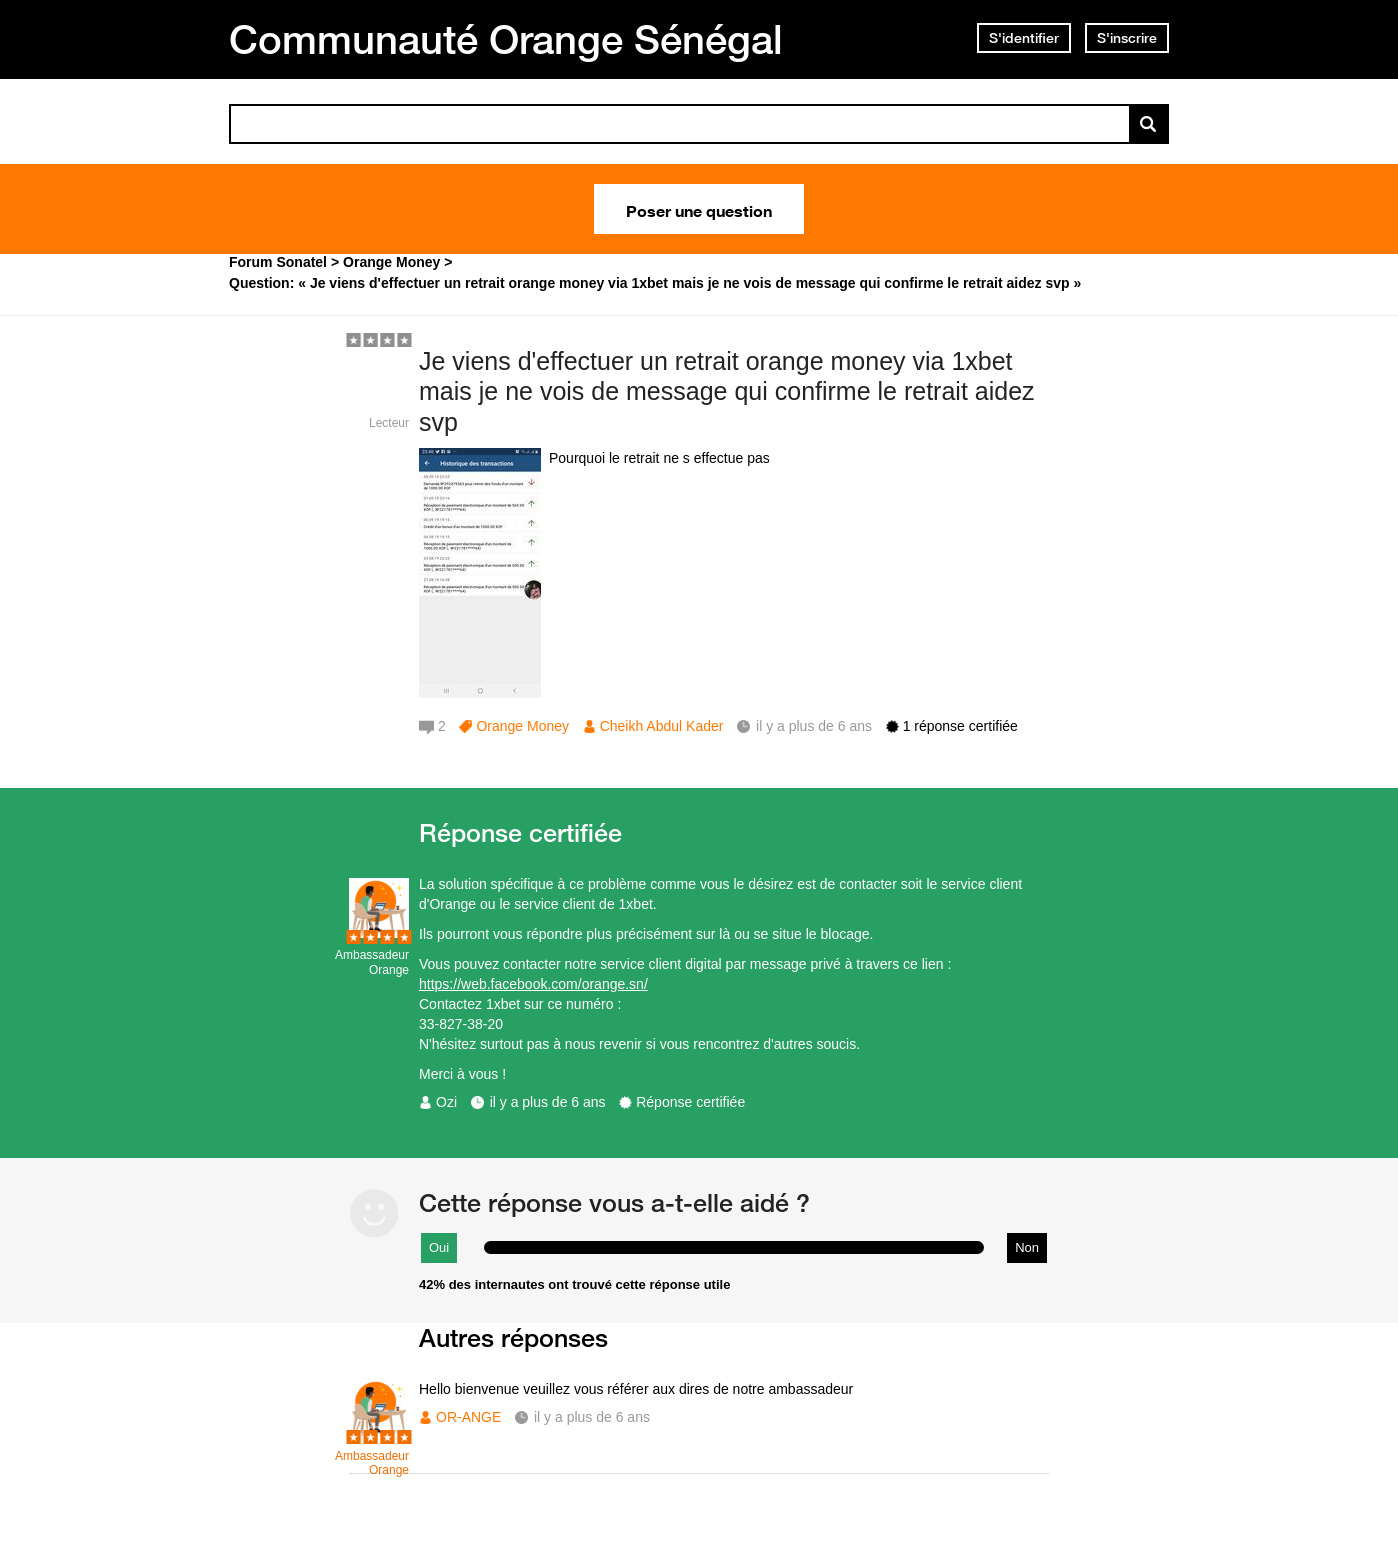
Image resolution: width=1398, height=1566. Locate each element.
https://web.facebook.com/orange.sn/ (533, 984)
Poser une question (699, 209)
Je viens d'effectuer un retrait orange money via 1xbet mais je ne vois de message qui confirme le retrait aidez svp (727, 392)
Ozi (446, 1102)
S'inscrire (1127, 38)
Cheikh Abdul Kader (662, 726)
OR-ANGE (468, 1417)
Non (1027, 1247)
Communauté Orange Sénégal (506, 39)
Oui (439, 1247)
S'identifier (1024, 38)
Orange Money (522, 726)
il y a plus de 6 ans (548, 1102)
